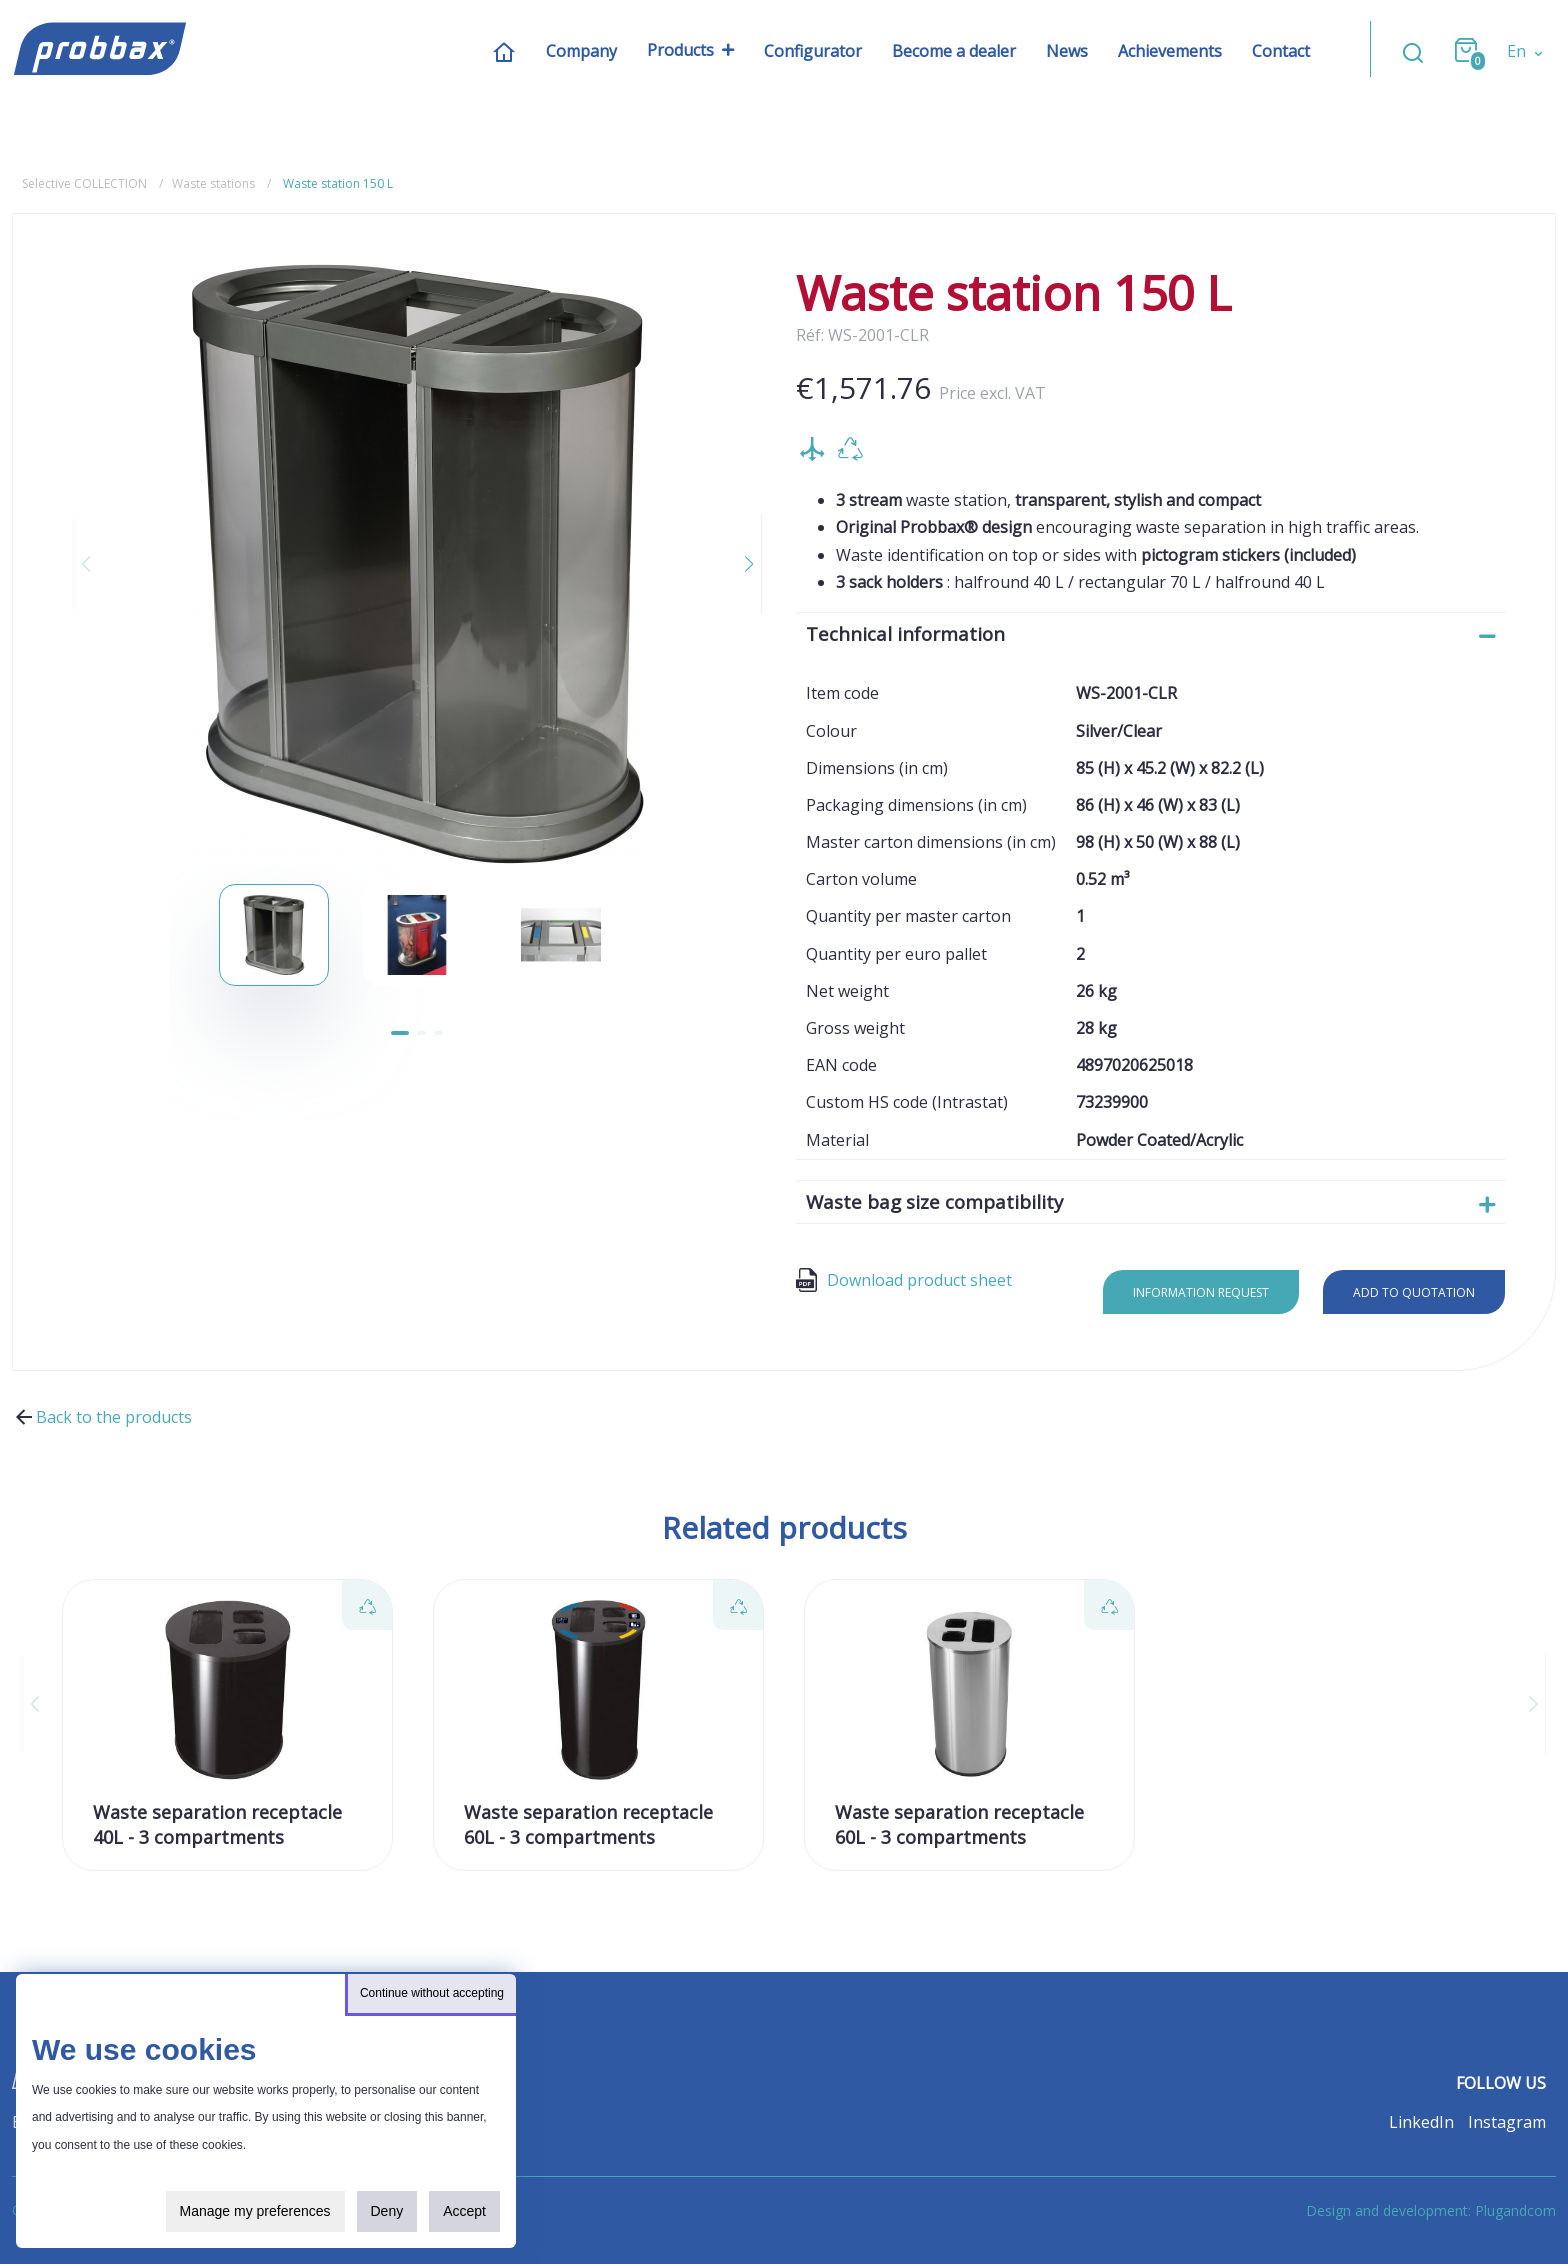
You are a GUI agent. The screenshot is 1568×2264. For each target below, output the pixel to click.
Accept (464, 2211)
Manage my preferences (255, 2211)
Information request (1201, 1292)
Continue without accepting (432, 1993)
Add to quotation (1414, 1292)
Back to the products (102, 1417)
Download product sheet (904, 1280)
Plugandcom (1515, 2210)
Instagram (1507, 2122)
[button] (737, 564)
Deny (387, 2211)
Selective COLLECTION (84, 183)
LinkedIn (1421, 2122)
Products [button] (680, 51)
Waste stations (213, 183)
